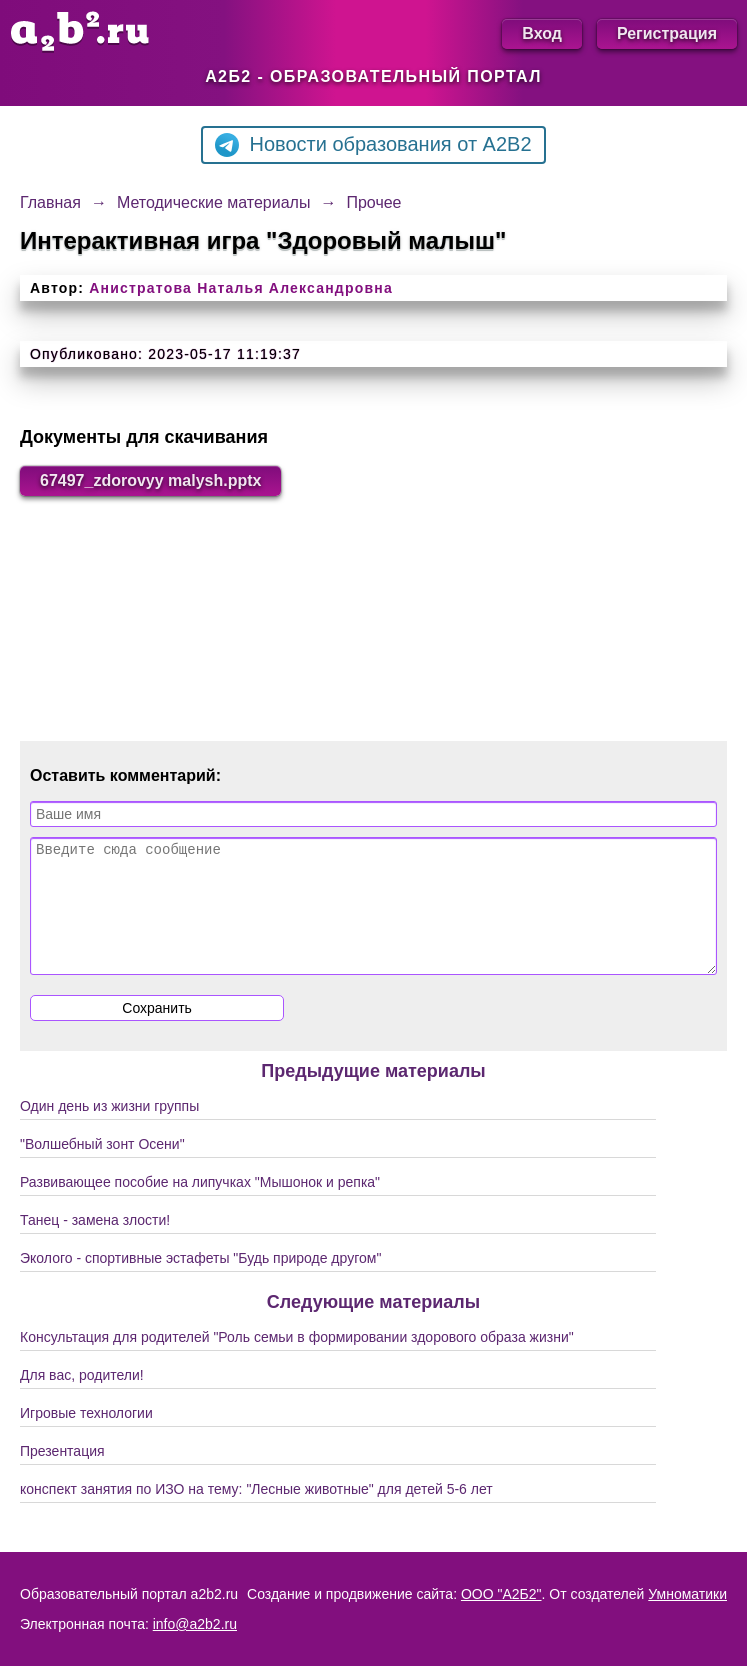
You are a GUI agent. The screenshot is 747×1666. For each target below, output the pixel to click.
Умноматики (687, 1594)
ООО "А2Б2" (501, 1594)
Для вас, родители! (82, 1399)
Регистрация (667, 33)
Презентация (62, 1475)
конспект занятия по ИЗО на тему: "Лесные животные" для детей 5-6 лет (256, 1513)
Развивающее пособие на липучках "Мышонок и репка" (200, 1206)
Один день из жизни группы (109, 1130)
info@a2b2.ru (195, 1624)
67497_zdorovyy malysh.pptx (150, 480)
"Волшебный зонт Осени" (102, 1168)
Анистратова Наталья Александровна (241, 288)
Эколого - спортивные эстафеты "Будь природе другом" (200, 1282)
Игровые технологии (86, 1437)
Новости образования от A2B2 (373, 145)
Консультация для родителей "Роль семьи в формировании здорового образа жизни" (297, 1361)
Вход (542, 33)
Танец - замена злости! (95, 1244)
